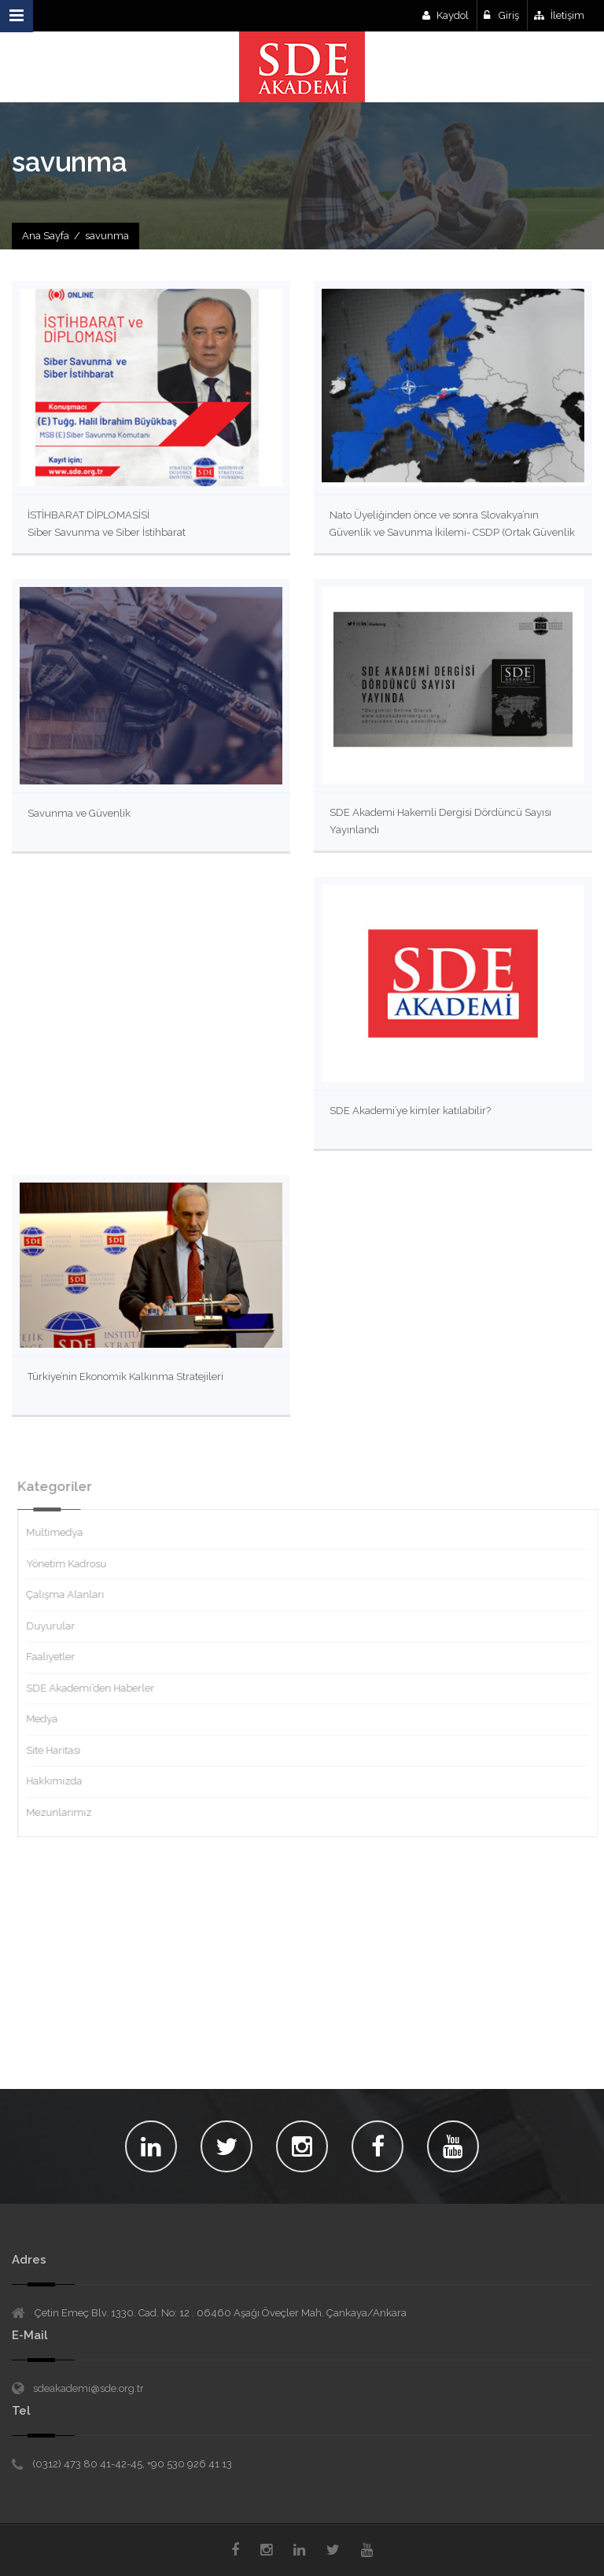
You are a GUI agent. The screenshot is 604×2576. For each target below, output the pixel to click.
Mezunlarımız (65, 1812)
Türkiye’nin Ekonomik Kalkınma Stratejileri (125, 1376)
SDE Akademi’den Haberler (96, 1688)
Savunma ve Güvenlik (79, 813)
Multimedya (60, 1532)
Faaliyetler (56, 1657)
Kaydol (445, 15)
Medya (48, 1719)
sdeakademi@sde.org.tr (88, 2388)
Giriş (501, 15)
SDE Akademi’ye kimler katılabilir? (410, 1110)
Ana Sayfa (45, 236)
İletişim (559, 15)
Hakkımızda (60, 1781)
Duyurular (56, 1626)
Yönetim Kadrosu (72, 1564)
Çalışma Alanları (71, 1594)
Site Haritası (59, 1750)
